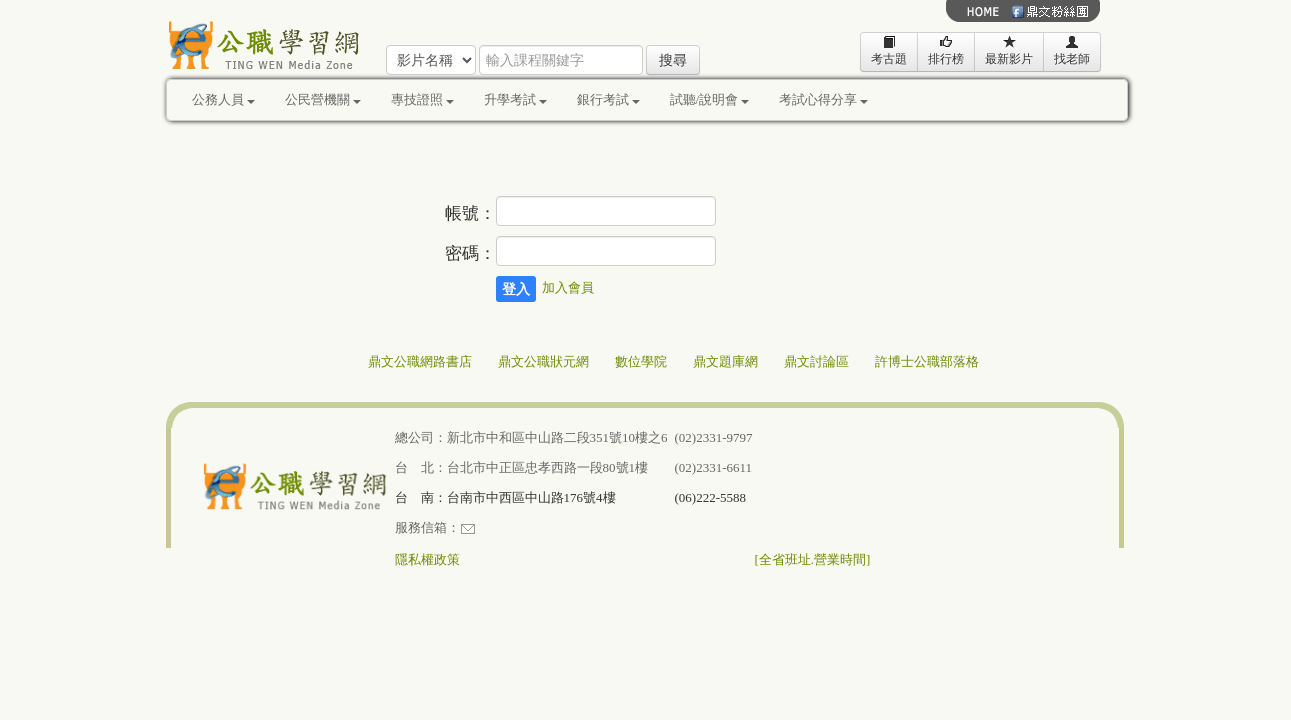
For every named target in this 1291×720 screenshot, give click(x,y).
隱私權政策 (427, 559)
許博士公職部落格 (927, 361)
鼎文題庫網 (725, 361)
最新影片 (1009, 50)
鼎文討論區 (816, 361)
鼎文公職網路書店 (420, 361)
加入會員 (568, 287)
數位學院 (641, 361)
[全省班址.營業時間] (813, 559)
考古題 (889, 50)
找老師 (1072, 50)
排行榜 (946, 50)
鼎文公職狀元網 (543, 361)
